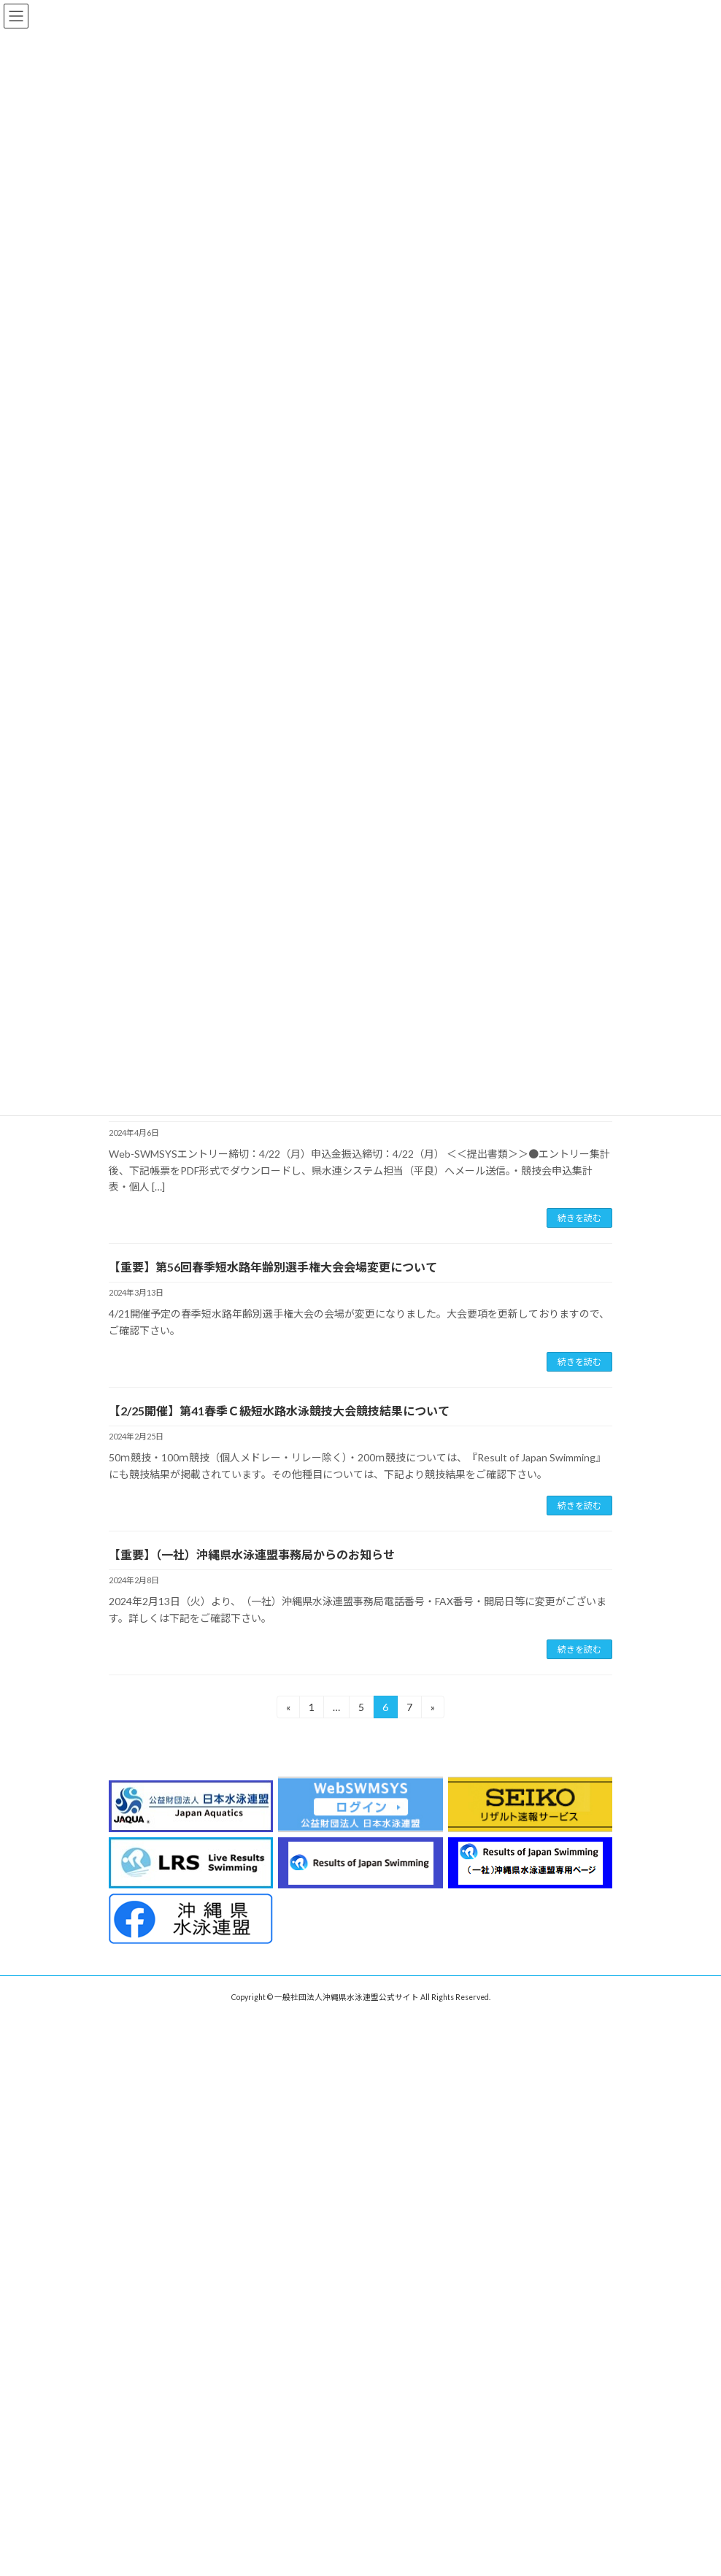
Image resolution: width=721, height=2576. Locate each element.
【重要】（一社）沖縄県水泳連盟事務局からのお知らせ (252, 1554)
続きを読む (579, 1217)
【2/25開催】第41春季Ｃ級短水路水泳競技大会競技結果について (279, 1411)
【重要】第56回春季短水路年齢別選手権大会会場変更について (273, 1267)
